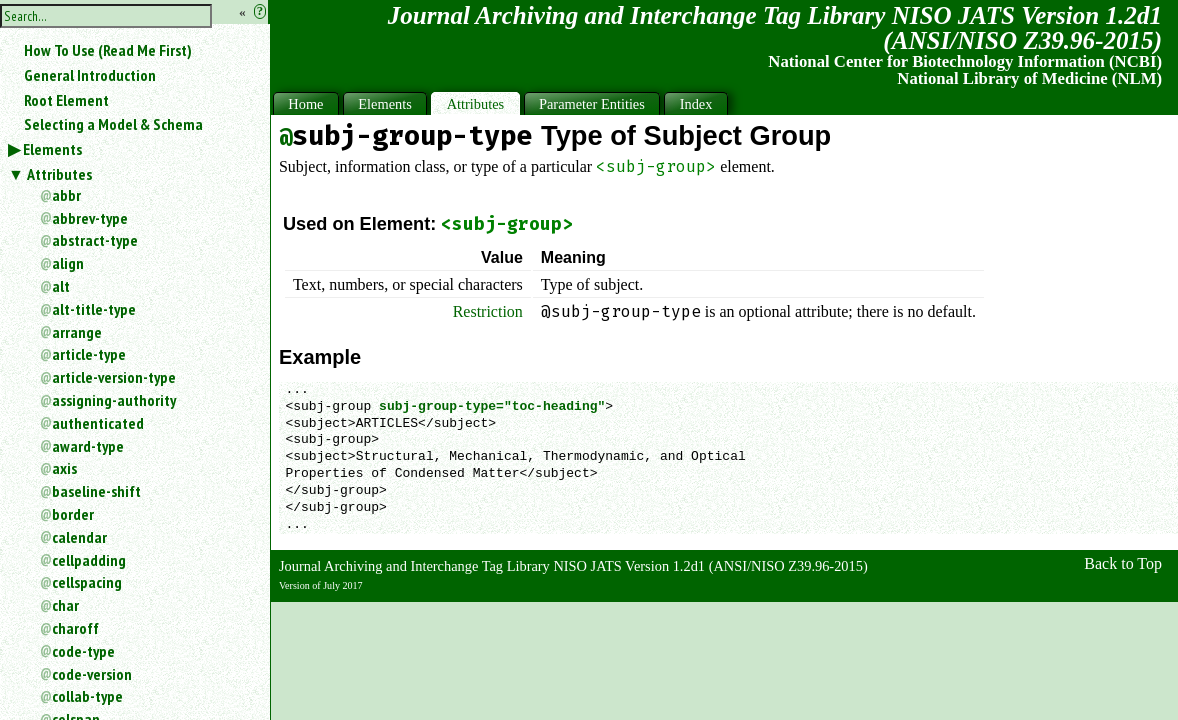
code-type (83, 651)
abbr (66, 195)
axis (64, 468)
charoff (75, 628)
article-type (89, 354)
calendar (79, 537)
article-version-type (114, 377)
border (73, 514)
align (68, 263)
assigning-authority (114, 400)
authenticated (98, 423)
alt (61, 286)
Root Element (66, 100)
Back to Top (1123, 563)
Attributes (59, 174)
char (65, 605)
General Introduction (90, 75)
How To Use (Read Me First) (108, 50)
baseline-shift (96, 491)
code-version (92, 674)
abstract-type (95, 240)
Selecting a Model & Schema (113, 124)
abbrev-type (90, 218)
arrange (77, 332)
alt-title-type (94, 309)
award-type (88, 446)
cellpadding (89, 560)
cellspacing (87, 582)
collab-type (87, 696)
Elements (52, 149)
